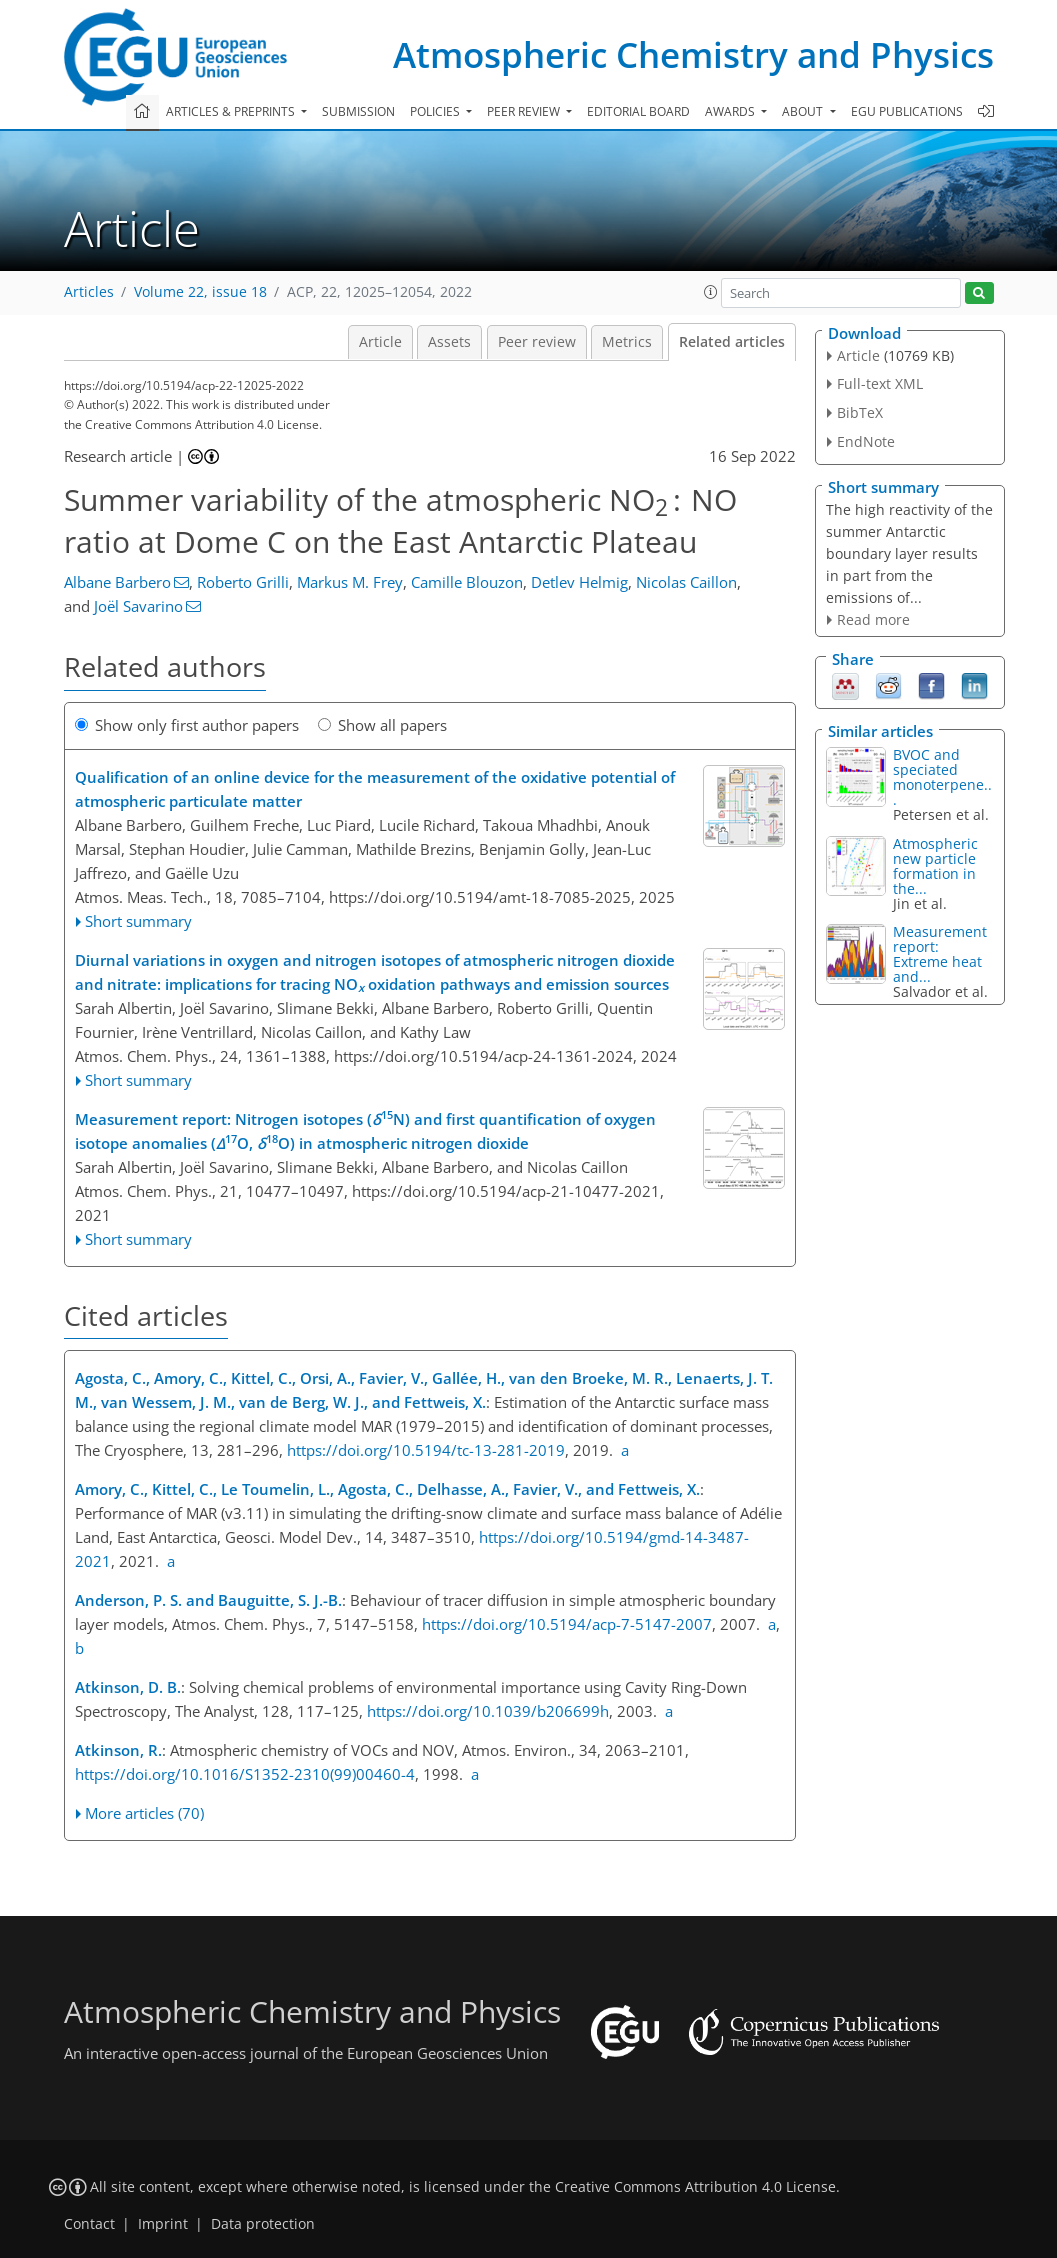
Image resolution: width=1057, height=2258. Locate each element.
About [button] (804, 111)
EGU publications (907, 111)
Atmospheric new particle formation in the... (935, 866)
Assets (449, 342)
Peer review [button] (525, 111)
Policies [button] (436, 111)
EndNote (866, 441)
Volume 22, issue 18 (200, 292)
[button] (711, 292)
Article (380, 342)
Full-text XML (880, 383)
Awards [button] (731, 111)
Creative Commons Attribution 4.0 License (695, 2187)
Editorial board (638, 111)
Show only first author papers (187, 725)
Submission (358, 111)
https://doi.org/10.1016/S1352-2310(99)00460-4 (245, 1774)
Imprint (163, 2224)
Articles (89, 292)
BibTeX (860, 412)
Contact (89, 2224)
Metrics (627, 342)
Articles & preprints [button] (232, 111)
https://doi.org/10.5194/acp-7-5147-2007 (567, 1624)
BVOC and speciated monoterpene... (942, 777)
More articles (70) (144, 1813)
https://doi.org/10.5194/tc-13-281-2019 (426, 1450)
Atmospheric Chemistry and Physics (693, 54)
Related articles (732, 342)
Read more (873, 619)
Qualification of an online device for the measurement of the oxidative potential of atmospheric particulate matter (375, 789)
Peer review (537, 342)
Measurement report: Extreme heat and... (940, 954)
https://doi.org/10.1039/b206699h (488, 1711)
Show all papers (382, 725)
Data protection (263, 2224)
